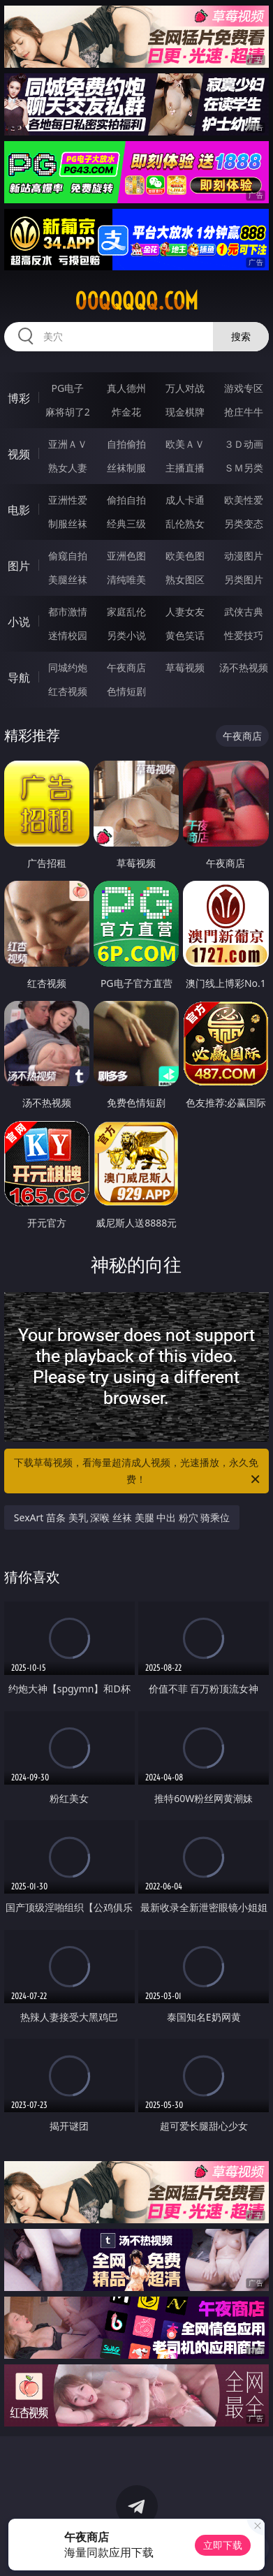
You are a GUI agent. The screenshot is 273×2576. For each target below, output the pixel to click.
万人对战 (185, 388)
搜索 (241, 336)
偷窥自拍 (67, 555)
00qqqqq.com (136, 301)
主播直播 (185, 467)
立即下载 (222, 2545)
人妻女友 (185, 611)
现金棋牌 (185, 411)
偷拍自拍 (126, 499)
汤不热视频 (243, 667)
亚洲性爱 (67, 499)
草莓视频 (185, 667)
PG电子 (67, 388)
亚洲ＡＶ (67, 444)
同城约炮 (67, 667)
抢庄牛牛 (243, 411)
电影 (19, 510)
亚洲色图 (126, 555)
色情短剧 (126, 691)
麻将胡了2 (67, 411)
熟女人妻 (67, 467)
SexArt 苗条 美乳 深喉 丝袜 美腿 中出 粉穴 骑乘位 (122, 1517)
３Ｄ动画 (243, 444)
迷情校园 (67, 635)
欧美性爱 (243, 499)
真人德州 (126, 388)
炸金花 (126, 411)
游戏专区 (243, 388)
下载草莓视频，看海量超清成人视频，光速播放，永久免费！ (138, 1472)
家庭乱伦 (126, 611)
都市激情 (67, 611)
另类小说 (126, 635)
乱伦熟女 (185, 523)
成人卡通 (185, 499)
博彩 (19, 398)
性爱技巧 (243, 635)
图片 (19, 565)
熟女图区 (185, 579)
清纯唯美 (126, 579)
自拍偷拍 (126, 444)
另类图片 (243, 579)
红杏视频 (67, 691)
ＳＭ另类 (243, 467)
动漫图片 (243, 555)
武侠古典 (243, 611)
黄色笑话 (185, 635)
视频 (19, 454)
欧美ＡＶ (185, 444)
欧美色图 (185, 555)
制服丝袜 (67, 523)
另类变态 (243, 523)
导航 (19, 677)
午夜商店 (126, 667)
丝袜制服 (126, 467)
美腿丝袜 (67, 579)
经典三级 (126, 523)
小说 (19, 621)
